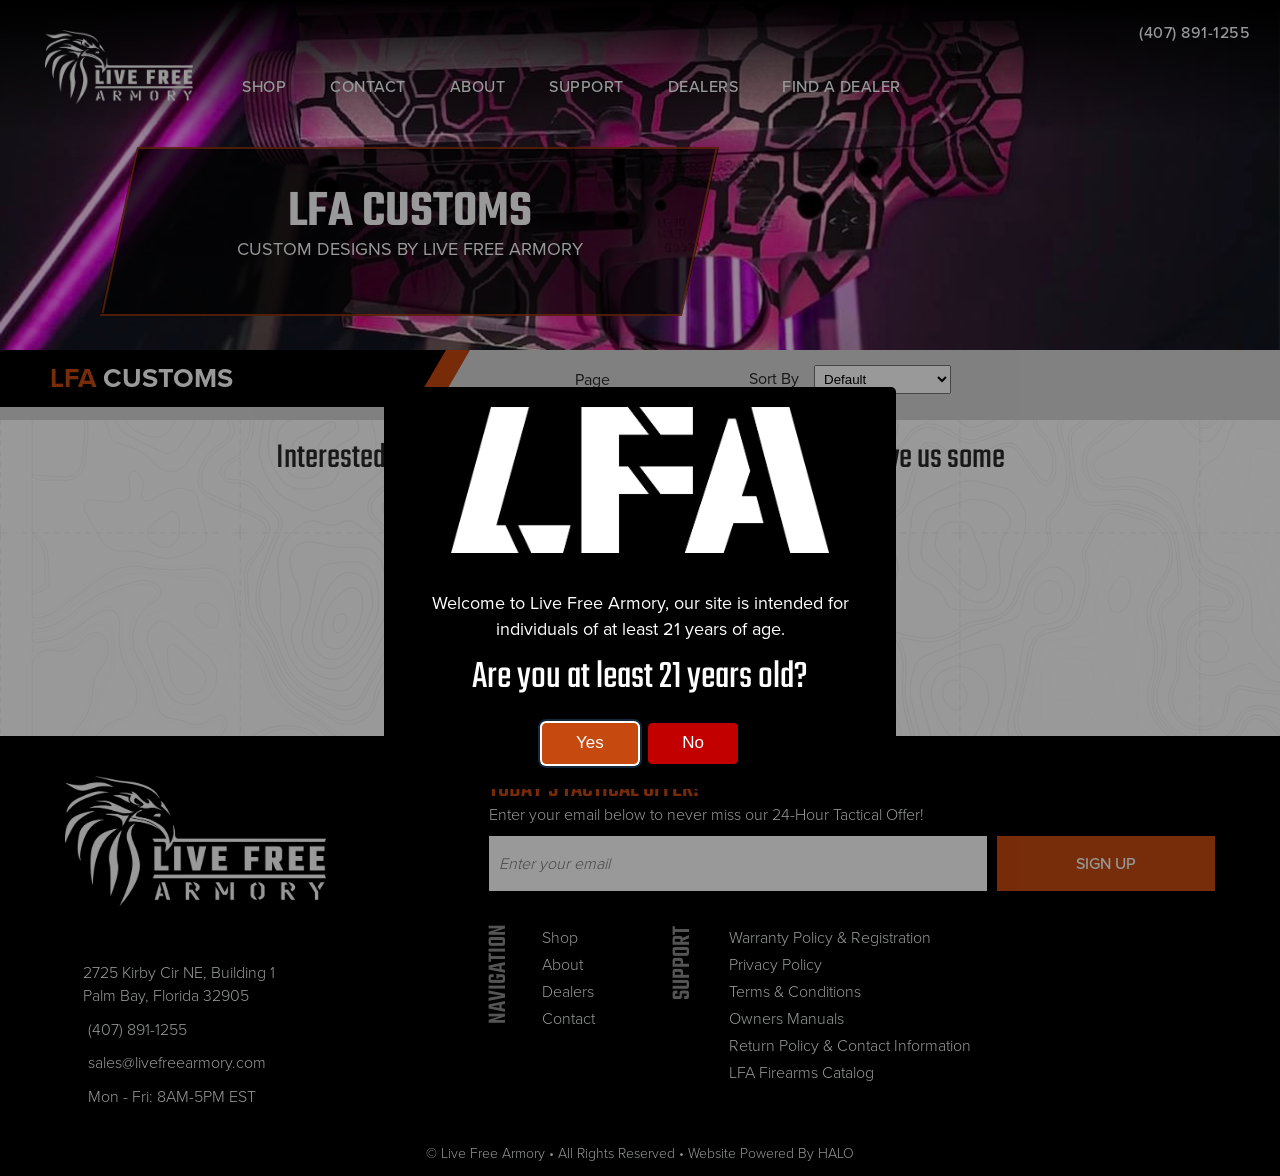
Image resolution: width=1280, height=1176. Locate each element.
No (693, 742)
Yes (590, 742)
